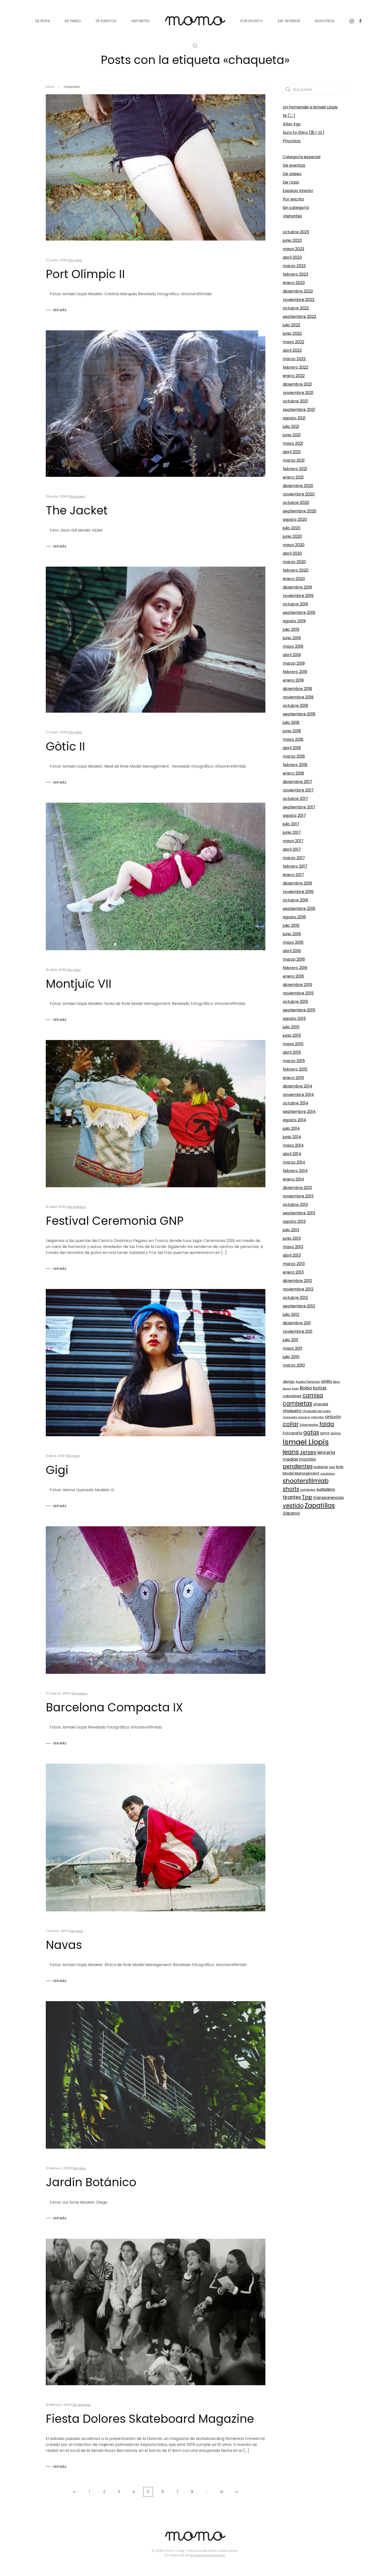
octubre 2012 (295, 1297)
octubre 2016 (295, 900)
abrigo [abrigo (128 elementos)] (289, 1381)
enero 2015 (293, 1078)
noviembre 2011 (297, 1331)
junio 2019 (292, 638)
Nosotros (324, 20)
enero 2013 (293, 1272)
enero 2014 (293, 1179)
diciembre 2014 (297, 1086)
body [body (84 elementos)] (295, 1388)
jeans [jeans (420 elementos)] (291, 1452)
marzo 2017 (294, 858)
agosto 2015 (294, 1018)
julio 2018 (291, 722)
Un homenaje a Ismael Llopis (310, 107)
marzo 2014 (294, 1162)
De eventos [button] (106, 20)
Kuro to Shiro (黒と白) (303, 132)
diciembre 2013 (297, 1187)
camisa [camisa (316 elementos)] (312, 1395)
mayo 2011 (292, 1348)
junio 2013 (292, 1238)
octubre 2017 (295, 798)
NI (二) (289, 115)
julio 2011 (290, 1340)
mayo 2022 (293, 342)
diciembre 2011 (297, 1323)
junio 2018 (292, 731)
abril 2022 (292, 350)
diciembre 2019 (297, 587)
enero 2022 (294, 376)
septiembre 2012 (299, 1306)
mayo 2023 (293, 249)
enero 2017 (293, 875)
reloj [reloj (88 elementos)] (332, 1467)
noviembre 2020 (299, 494)
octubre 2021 (295, 401)
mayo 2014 (293, 1145)
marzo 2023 (294, 266)
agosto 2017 (294, 815)
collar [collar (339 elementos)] (291, 1424)
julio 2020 (291, 528)
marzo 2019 (294, 663)
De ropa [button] (42, 20)
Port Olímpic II (85, 274)
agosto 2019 (294, 621)
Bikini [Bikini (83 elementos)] (336, 1382)
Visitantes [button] (140, 20)
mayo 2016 (293, 942)
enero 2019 (293, 680)
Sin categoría (296, 207)
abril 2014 (292, 1154)
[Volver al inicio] (195, 20)
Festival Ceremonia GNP (115, 1221)
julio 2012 (291, 1314)
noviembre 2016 (298, 891)
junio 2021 (292, 435)
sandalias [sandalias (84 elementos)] (327, 1474)
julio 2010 (291, 1357)
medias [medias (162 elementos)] (290, 1459)
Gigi (57, 1470)
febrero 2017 (295, 866)
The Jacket (77, 510)
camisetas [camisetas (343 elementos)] (297, 1403)
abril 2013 (292, 1255)
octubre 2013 (295, 1204)
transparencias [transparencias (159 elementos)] (328, 1497)
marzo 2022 (294, 359)
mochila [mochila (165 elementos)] (307, 1459)
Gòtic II (65, 746)
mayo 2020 (293, 545)
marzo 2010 (294, 1365)
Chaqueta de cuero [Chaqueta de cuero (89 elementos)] (316, 1411)
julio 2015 (291, 1027)
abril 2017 (292, 849)
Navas (64, 1945)
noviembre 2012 (298, 1289)
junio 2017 (292, 832)
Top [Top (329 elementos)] (307, 1497)
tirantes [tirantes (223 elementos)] (292, 1497)
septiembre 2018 (299, 714)
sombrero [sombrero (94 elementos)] (308, 1489)
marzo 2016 (294, 959)
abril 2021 (292, 452)
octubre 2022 (296, 308)
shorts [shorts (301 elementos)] (291, 1488)
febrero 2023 (295, 274)
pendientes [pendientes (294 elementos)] (298, 1466)
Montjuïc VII (78, 984)
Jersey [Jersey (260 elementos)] (308, 1452)
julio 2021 (291, 426)
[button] (195, 45)
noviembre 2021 (298, 393)
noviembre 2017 (298, 790)
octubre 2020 (296, 502)
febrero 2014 (295, 1171)
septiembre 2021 (299, 409)
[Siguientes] (236, 2491)
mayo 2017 (293, 841)
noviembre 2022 (298, 299)
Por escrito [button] (252, 20)
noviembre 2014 (298, 1094)
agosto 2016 (294, 917)
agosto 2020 (295, 519)
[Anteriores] (75, 2491)
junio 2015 (292, 1035)
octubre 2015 (295, 1001)
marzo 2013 (294, 1264)
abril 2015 (292, 1052)
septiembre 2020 (299, 511)
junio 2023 (292, 240)
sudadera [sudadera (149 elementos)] (326, 1489)
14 (221, 2491)
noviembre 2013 (298, 1196)
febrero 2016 (295, 968)
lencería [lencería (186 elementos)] (326, 1452)
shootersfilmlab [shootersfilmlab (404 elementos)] (306, 1481)
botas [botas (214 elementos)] (320, 1388)
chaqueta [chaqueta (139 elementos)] (292, 1410)
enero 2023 (294, 283)
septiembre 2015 (299, 1010)
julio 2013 (291, 1230)
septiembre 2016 (299, 908)
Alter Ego (292, 124)
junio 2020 (292, 536)
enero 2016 (293, 976)
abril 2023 (292, 257)
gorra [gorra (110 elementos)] (324, 1433)
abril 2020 (292, 553)
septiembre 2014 (299, 1111)
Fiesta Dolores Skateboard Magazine (150, 2419)
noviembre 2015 (298, 993)
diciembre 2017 (297, 782)
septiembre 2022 (299, 316)
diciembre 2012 (297, 1281)
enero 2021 (293, 477)
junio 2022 (292, 333)
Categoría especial (301, 157)
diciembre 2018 (297, 689)
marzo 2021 (294, 460)
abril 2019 (292, 655)
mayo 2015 (293, 1044)
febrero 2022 (295, 367)
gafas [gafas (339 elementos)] (311, 1432)
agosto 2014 (294, 1120)
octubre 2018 (295, 705)
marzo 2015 (294, 1061)
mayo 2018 (293, 739)
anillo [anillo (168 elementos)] (326, 1381)
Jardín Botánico (91, 2182)
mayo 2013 (293, 1247)
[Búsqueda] (313, 89)
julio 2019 (291, 629)
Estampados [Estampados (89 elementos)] (309, 1425)
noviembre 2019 (298, 595)
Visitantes (292, 216)
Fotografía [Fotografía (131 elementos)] (292, 1433)
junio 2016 (292, 934)
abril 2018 (292, 748)
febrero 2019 (295, 672)
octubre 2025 (296, 232)
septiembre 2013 (299, 1213)
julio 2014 (291, 1128)
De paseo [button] (73, 20)
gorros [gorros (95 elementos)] (335, 1433)
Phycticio (292, 141)
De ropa (75, 260)
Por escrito (293, 199)
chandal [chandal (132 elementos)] (320, 1404)
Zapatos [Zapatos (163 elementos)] (291, 1513)
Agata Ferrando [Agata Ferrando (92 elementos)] (308, 1382)
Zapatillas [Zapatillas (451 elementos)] (320, 1505)
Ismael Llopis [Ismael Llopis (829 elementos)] (306, 1442)
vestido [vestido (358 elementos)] (293, 1506)
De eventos (76, 1206)
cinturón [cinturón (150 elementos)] (333, 1417)
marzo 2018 (294, 756)
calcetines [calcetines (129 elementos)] (292, 1395)
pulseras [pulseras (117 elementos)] (321, 1467)
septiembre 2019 (299, 612)
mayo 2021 (293, 443)
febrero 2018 (295, 765)
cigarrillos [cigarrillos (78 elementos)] (317, 1417)
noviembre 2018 (298, 697)
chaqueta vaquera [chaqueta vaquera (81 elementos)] (296, 1417)
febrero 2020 (295, 570)
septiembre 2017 (299, 807)
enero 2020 (294, 579)
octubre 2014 (295, 1103)
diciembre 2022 (298, 291)
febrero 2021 (295, 469)
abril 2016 (292, 951)
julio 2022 (291, 325)
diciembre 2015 (297, 985)
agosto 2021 (294, 418)
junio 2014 (292, 1137)
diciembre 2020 (298, 486)
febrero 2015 (295, 1069)
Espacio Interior (298, 191)
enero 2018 (293, 773)
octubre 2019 (295, 604)
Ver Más (59, 310)
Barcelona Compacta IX (114, 1707)
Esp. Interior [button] (289, 20)
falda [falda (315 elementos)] (326, 1424)
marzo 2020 (294, 562)
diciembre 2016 (297, 883)
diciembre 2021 (297, 384)
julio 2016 (291, 925)
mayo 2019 (293, 646)
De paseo (77, 496)
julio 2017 (291, 824)
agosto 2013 (294, 1221)
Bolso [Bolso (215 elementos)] (306, 1388)
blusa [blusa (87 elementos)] (287, 1388)
